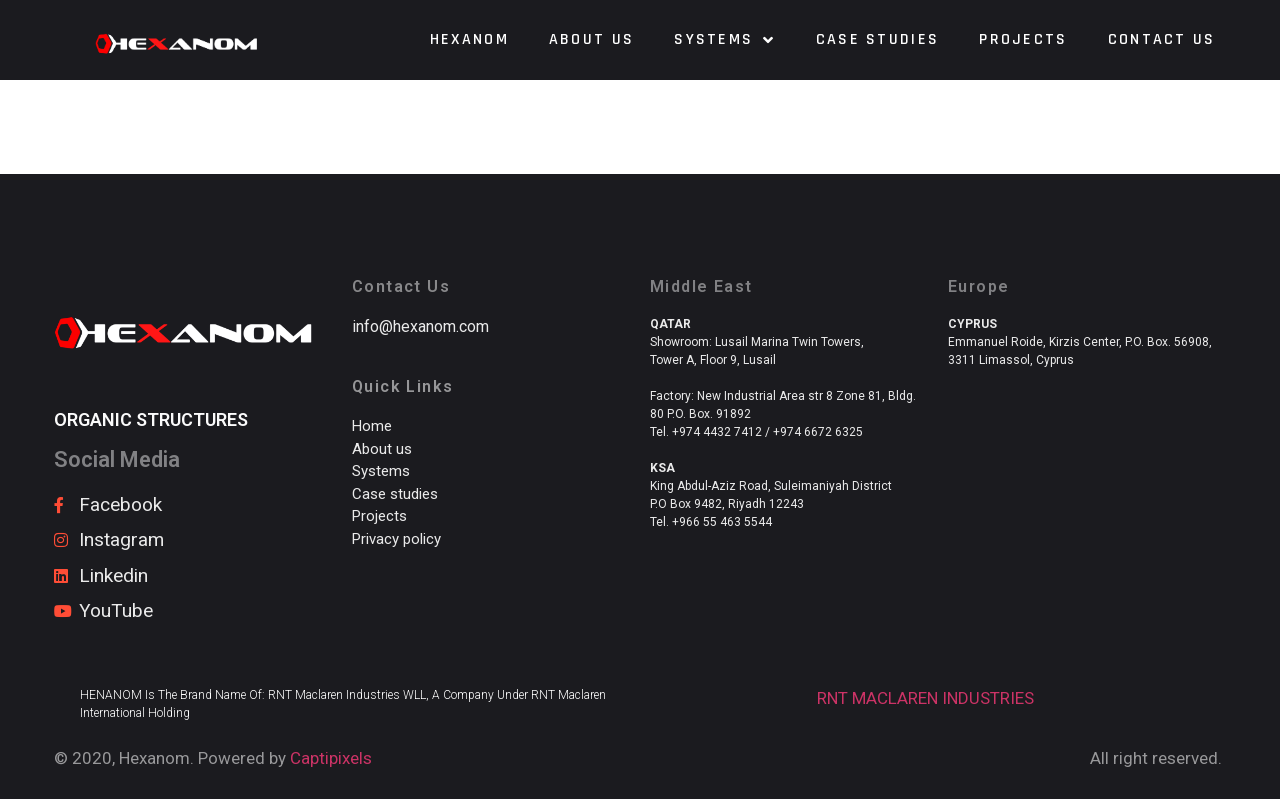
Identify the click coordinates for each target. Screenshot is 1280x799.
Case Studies (878, 39)
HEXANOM (469, 39)
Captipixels (331, 758)
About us (591, 39)
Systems (724, 40)
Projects (1023, 39)
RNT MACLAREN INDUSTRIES (925, 698)
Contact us (1162, 39)
